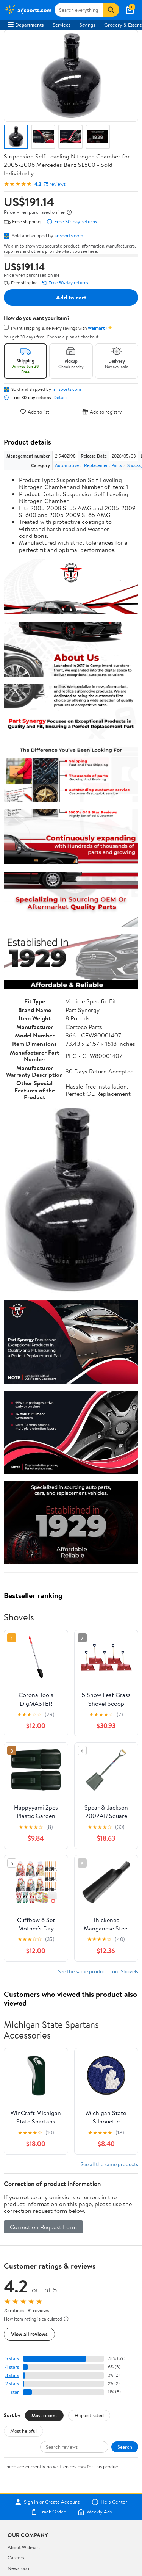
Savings (87, 24)
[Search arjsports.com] (79, 10)
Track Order (48, 2512)
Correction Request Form (43, 2227)
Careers (16, 2557)
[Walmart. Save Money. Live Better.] (28, 10)
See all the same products (109, 2164)
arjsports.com (69, 235)
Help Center (109, 2502)
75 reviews (55, 184)
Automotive (67, 465)
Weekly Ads (95, 2512)
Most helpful (23, 2430)
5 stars (12, 2358)
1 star (13, 2392)
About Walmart (24, 2547)
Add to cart (71, 297)
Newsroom (19, 2568)
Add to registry (102, 411)
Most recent (44, 2415)
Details (60, 397)
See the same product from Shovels (98, 1971)
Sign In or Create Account (47, 2502)
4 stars (12, 2367)
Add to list (34, 411)
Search (124, 2446)
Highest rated (89, 2415)
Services (61, 24)
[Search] (111, 10)
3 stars (12, 2375)
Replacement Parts (103, 465)
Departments (26, 24)
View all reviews (29, 2334)
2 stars (12, 2383)
